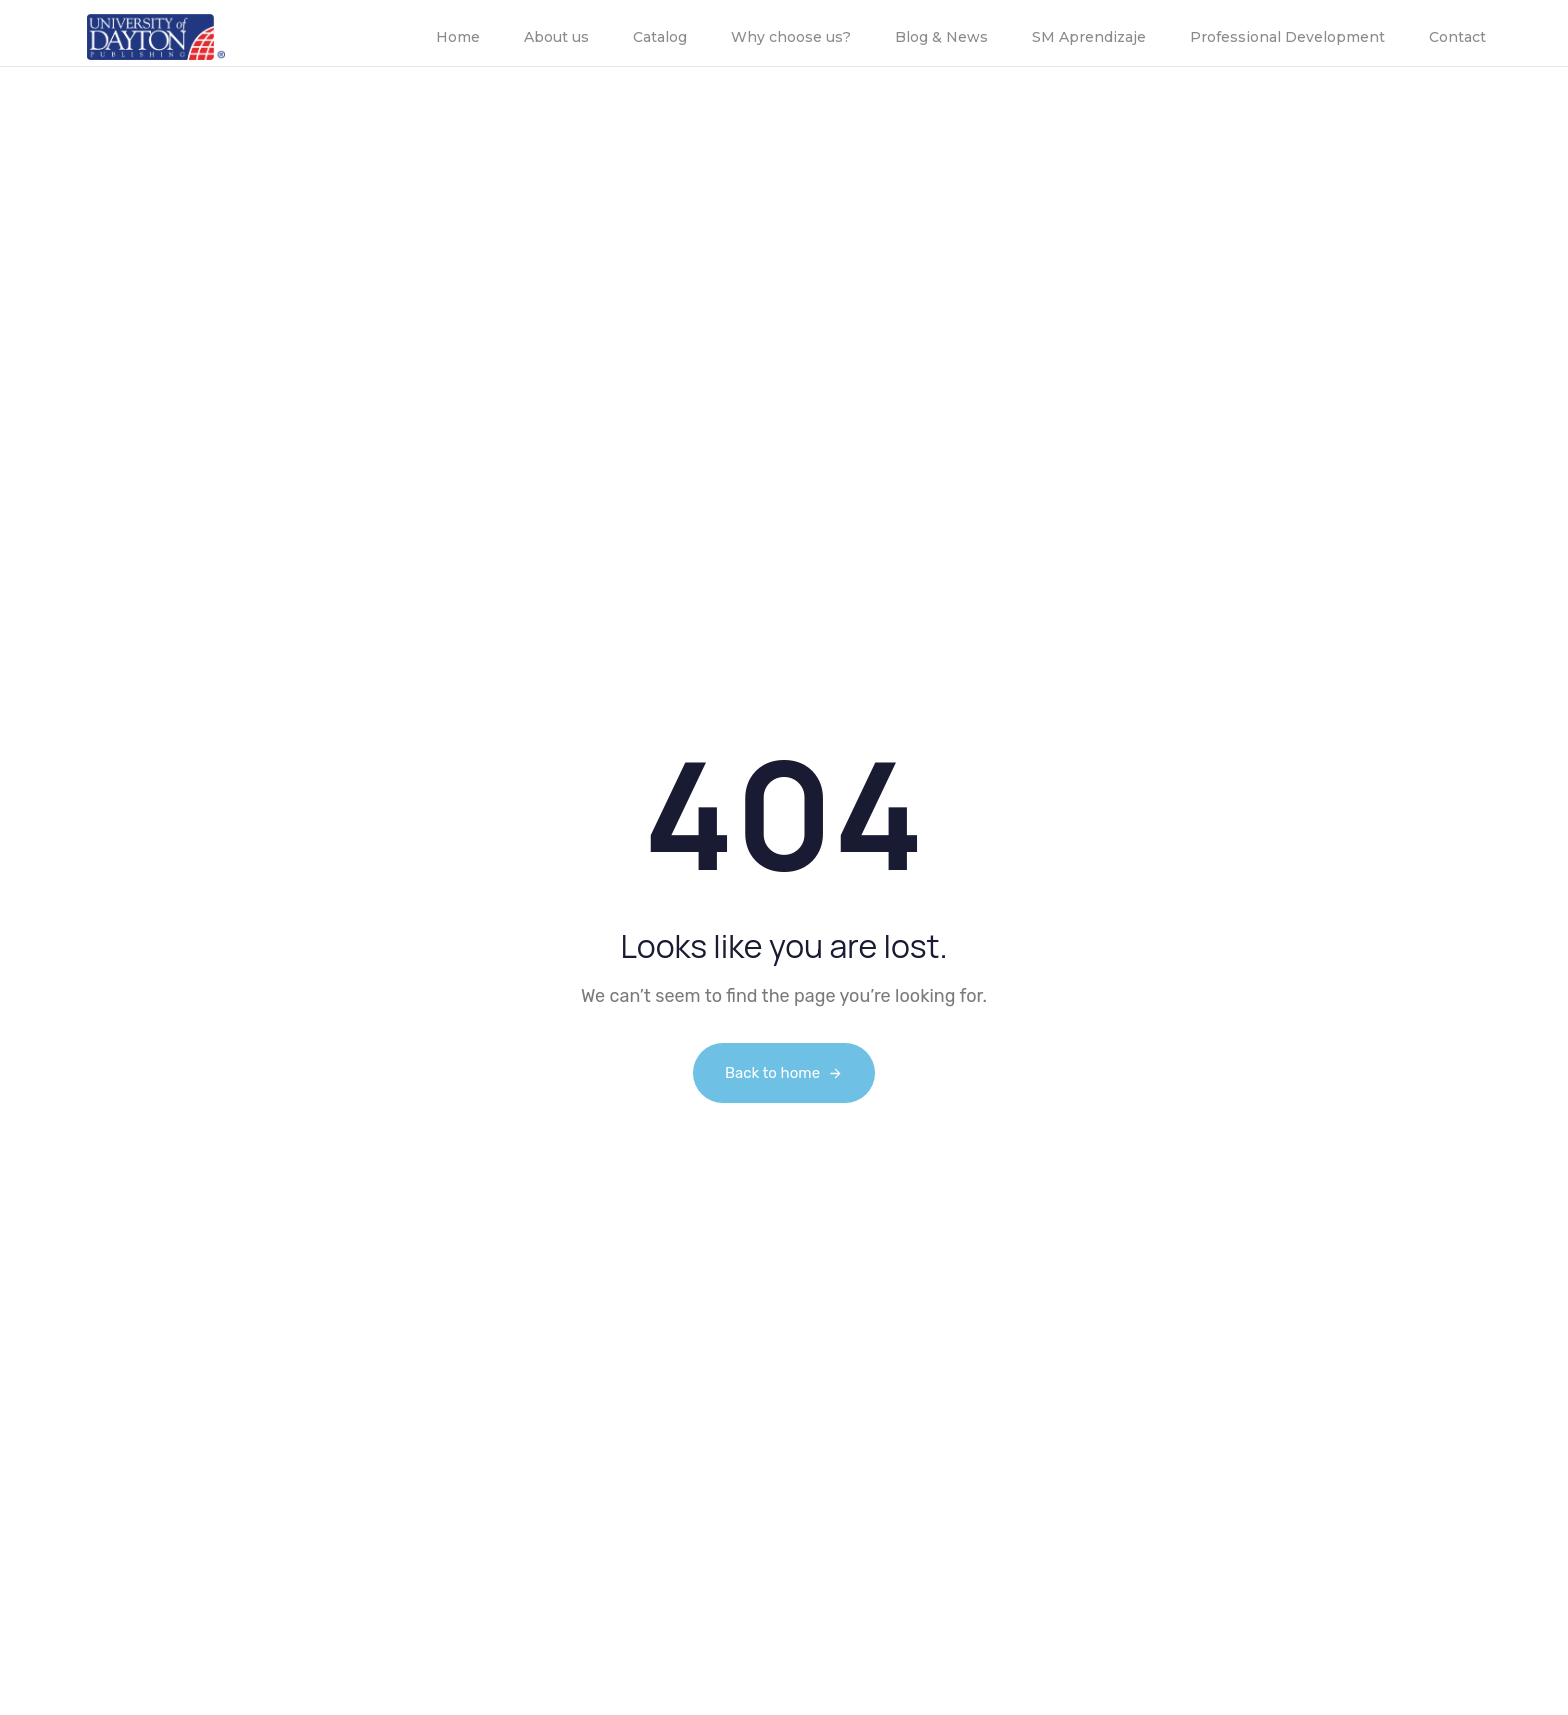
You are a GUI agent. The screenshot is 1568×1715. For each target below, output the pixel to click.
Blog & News (941, 37)
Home (458, 37)
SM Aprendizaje (1089, 37)
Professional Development (1287, 37)
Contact (1457, 37)
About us (556, 37)
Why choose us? (791, 37)
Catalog (660, 37)
